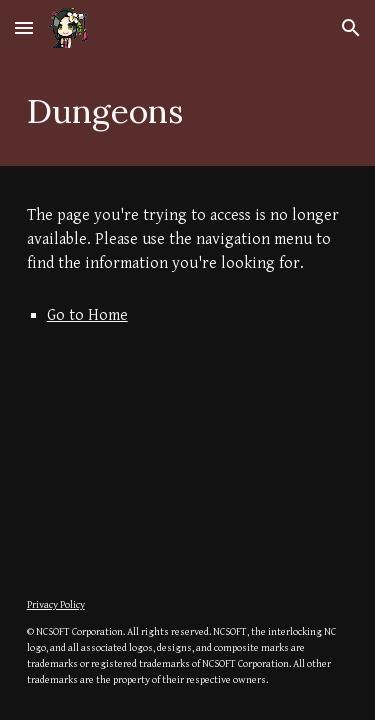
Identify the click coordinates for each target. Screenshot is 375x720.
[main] (188, 111)
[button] (24, 27)
